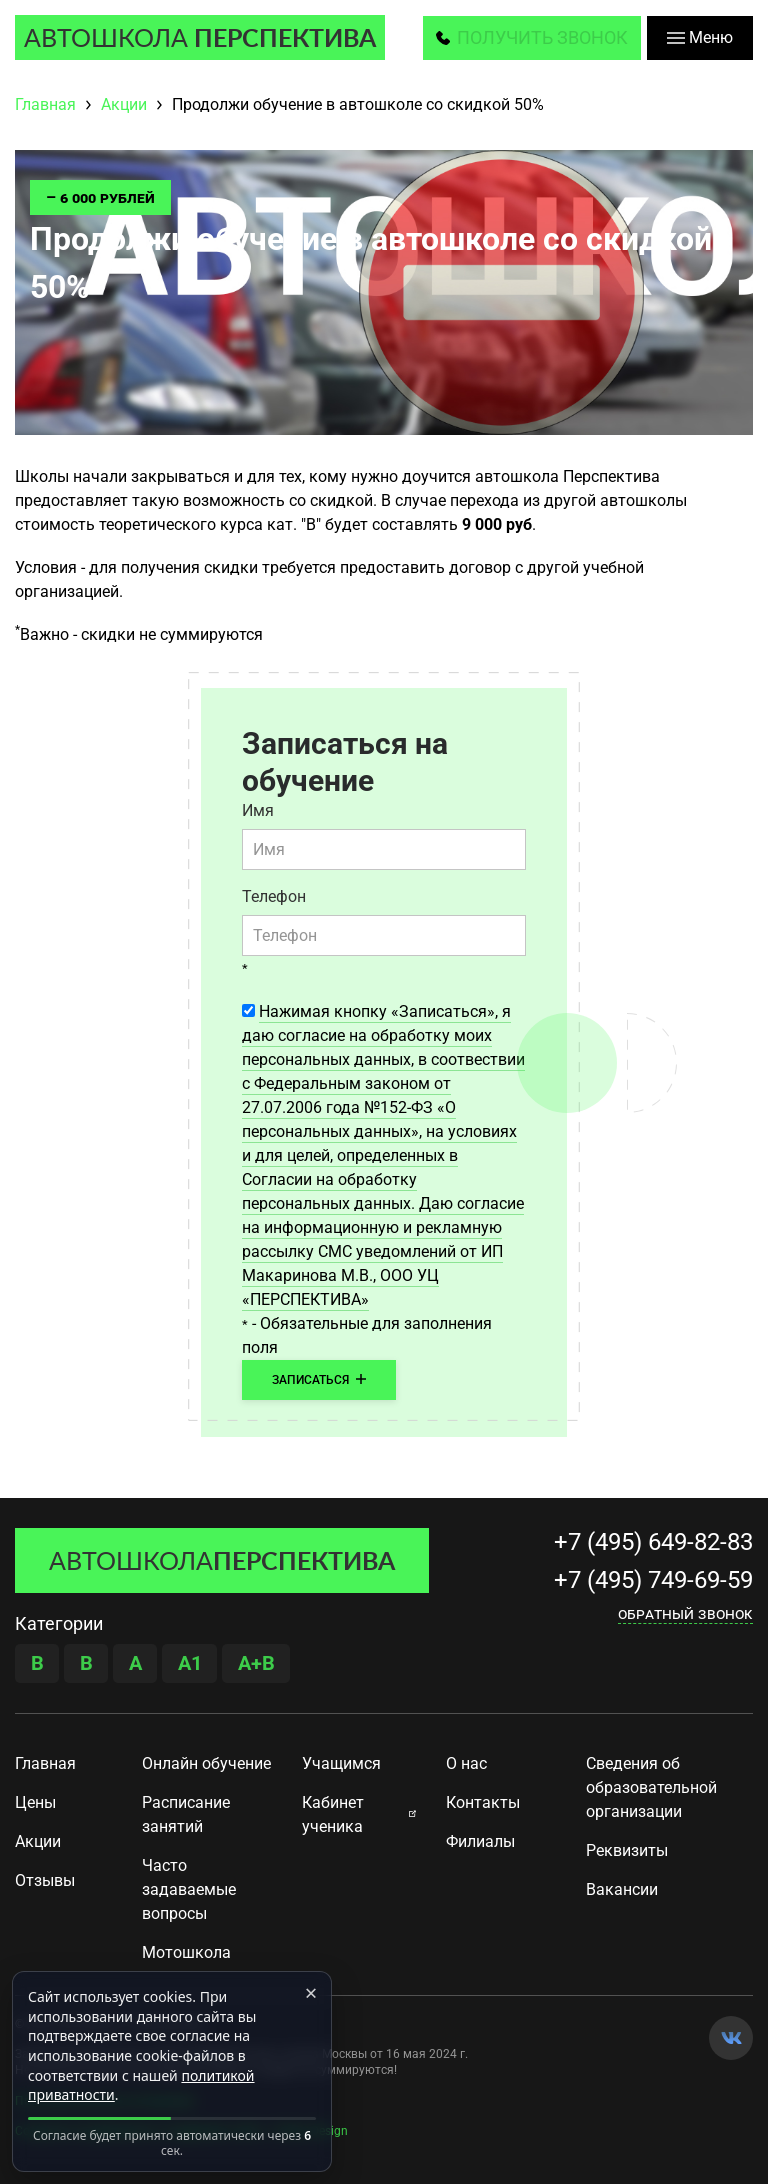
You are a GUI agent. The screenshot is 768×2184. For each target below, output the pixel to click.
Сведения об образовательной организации (651, 1787)
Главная (45, 1763)
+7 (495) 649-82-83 (653, 1542)
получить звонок (542, 37)
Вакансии (622, 1889)
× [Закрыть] (311, 1992)
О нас (466, 1763)
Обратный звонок (685, 1613)
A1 (190, 1663)
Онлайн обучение (206, 1763)
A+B (256, 1663)
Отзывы (45, 1880)
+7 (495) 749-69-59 (653, 1580)
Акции (38, 1841)
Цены (35, 1802)
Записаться (319, 1380)
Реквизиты (627, 1850)
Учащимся (341, 1763)
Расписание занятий (186, 1814)
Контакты (483, 1802)
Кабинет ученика (333, 1814)
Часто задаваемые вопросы (189, 1889)
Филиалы (480, 1841)
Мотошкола (186, 1952)
